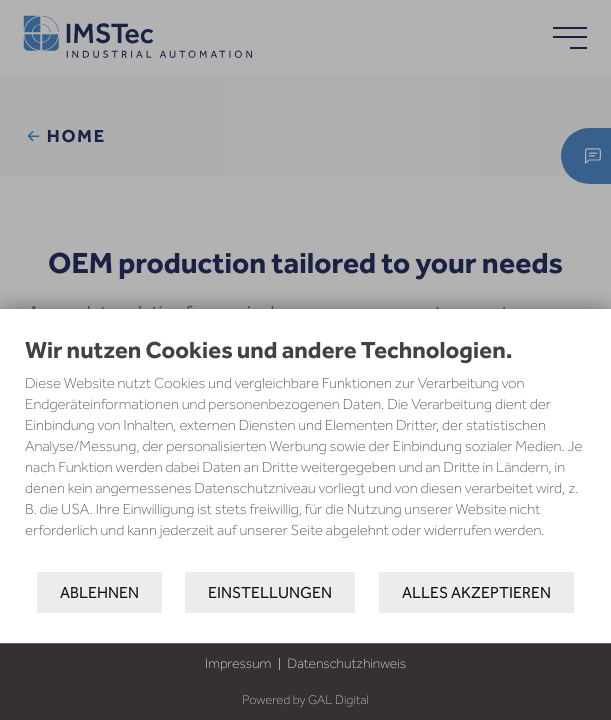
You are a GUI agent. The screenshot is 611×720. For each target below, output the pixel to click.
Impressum (238, 663)
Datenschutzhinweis (346, 663)
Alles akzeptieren (476, 592)
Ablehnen (99, 592)
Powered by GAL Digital (305, 700)
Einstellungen (270, 592)
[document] (305, 453)
